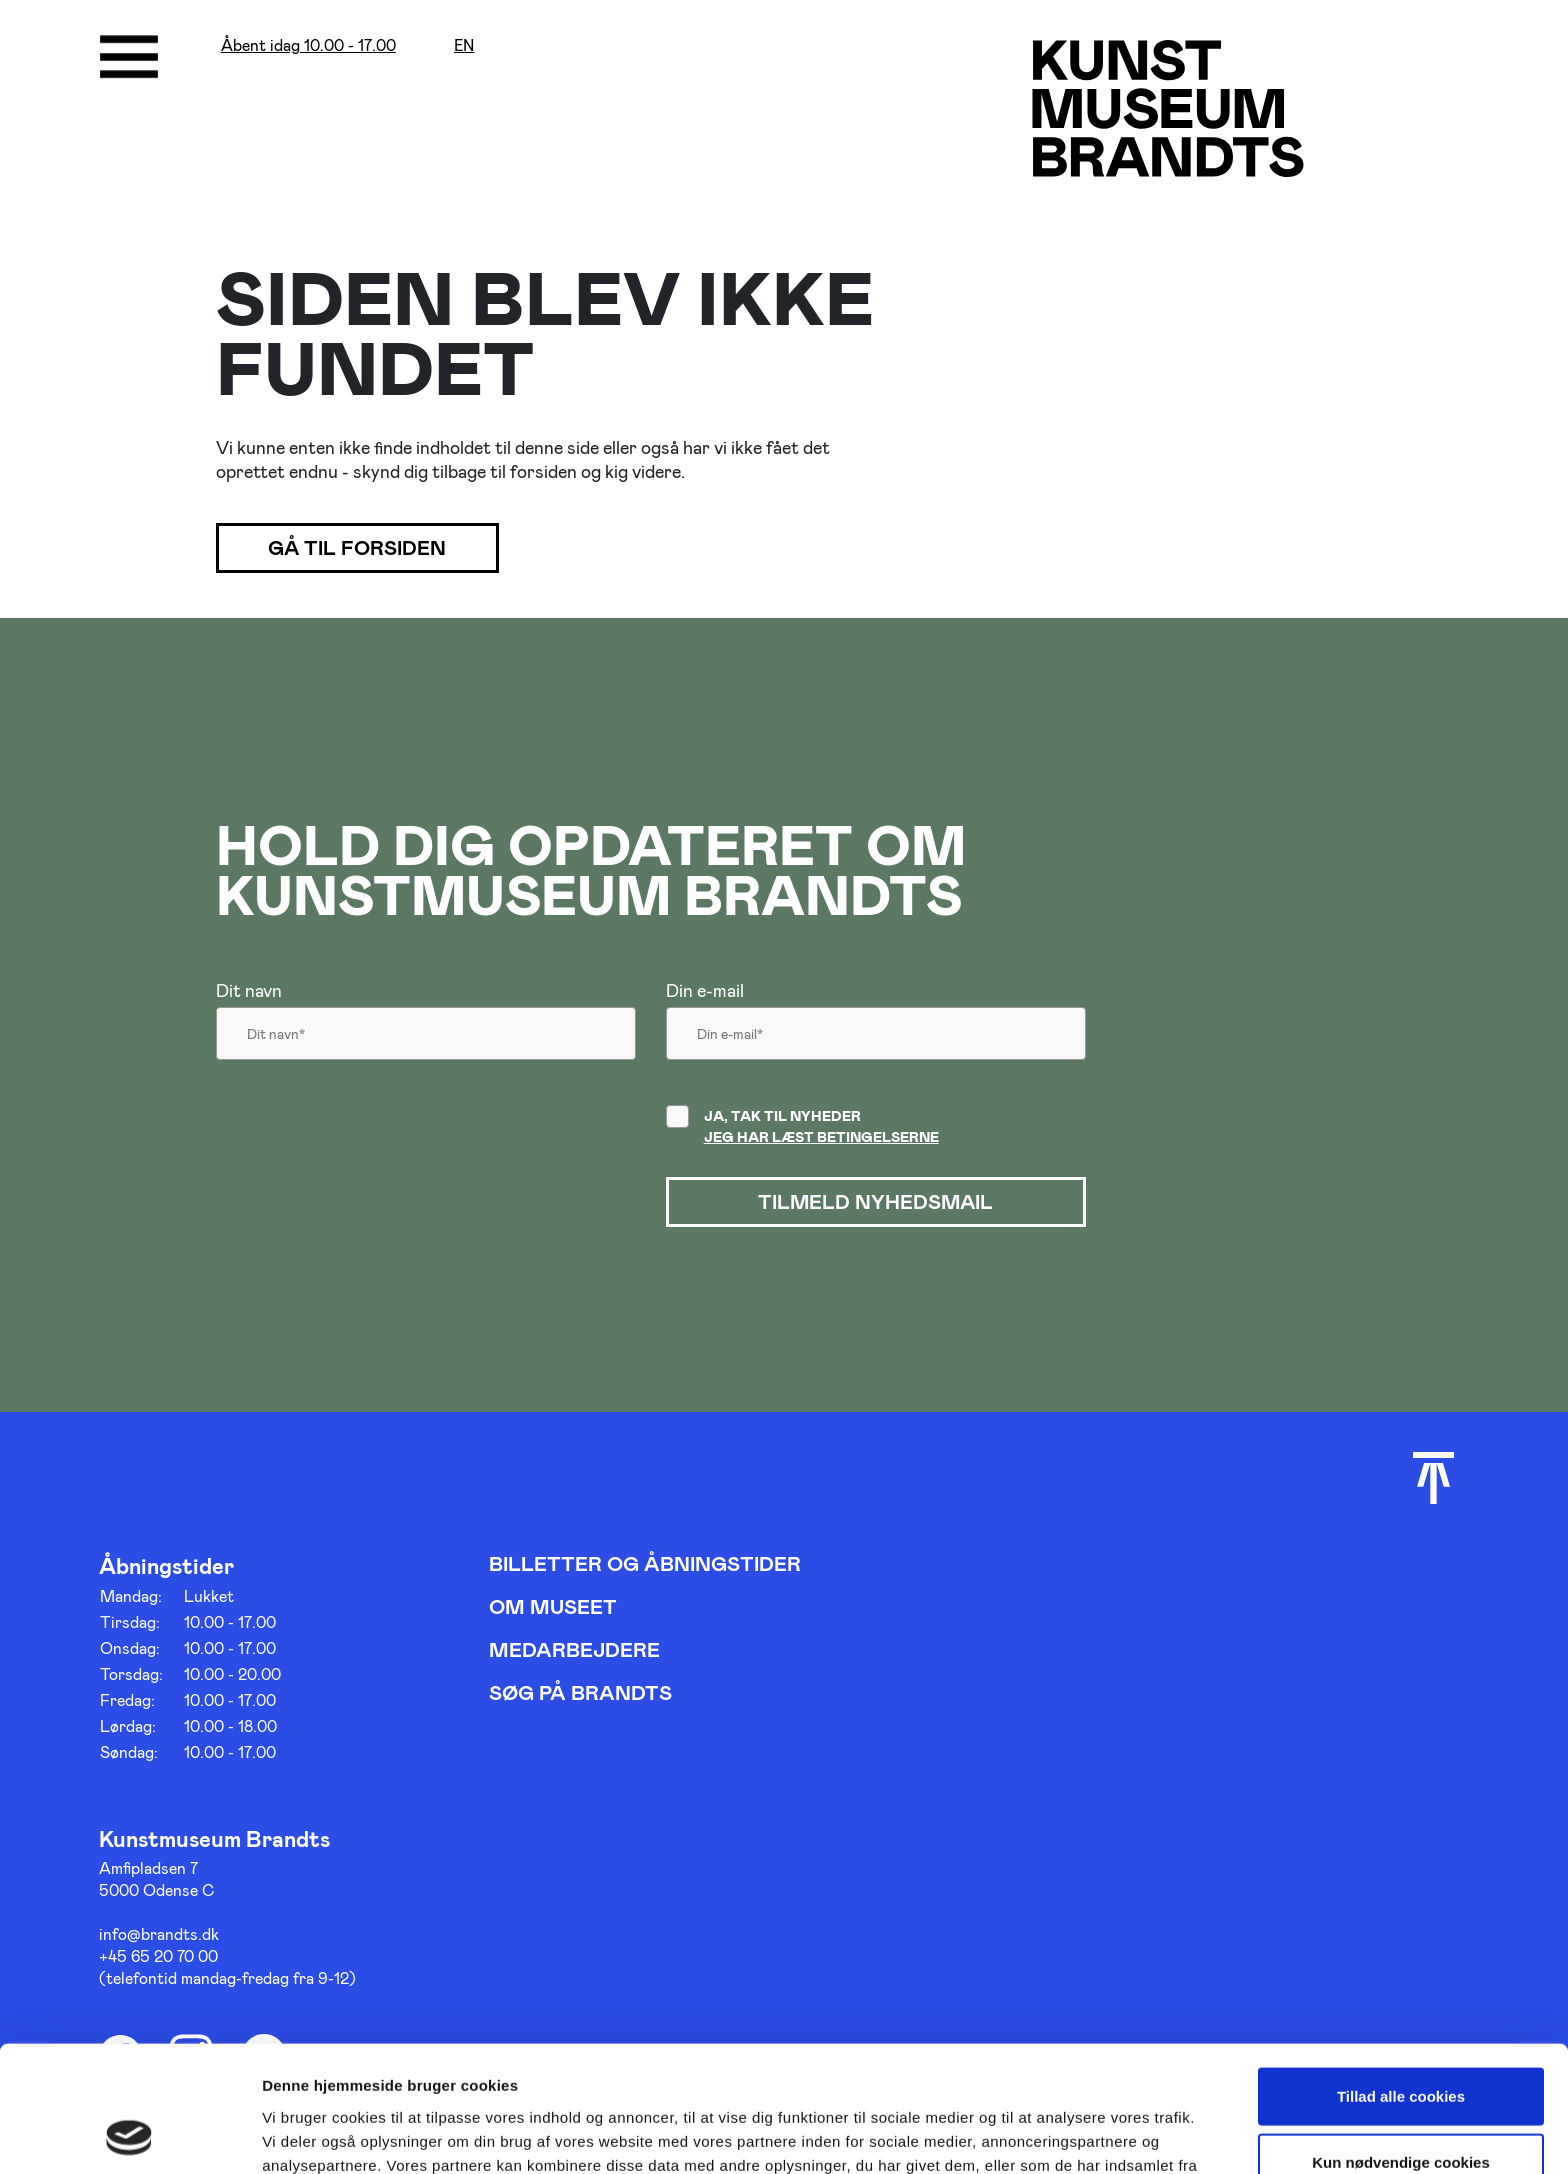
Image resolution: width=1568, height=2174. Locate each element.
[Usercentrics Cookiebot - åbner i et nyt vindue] (129, 2135)
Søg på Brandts (580, 1692)
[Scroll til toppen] (1433, 1478)
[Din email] (876, 1039)
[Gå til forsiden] (1168, 107)
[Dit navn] (426, 1039)
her (547, 2069)
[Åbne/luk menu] (129, 57)
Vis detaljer (1039, 2134)
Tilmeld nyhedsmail (876, 1202)
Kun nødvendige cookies (1401, 2043)
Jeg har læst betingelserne (821, 1136)
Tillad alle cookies (1401, 1977)
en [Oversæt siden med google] (464, 45)
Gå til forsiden (358, 548)
